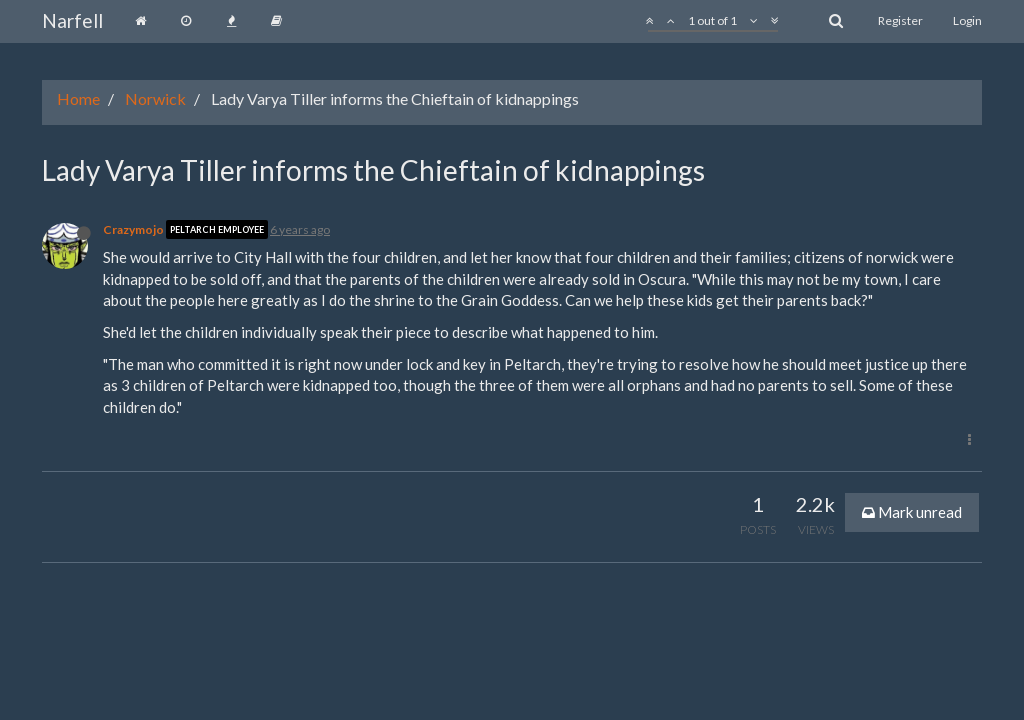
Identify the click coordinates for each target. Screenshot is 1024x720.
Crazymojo (133, 229)
